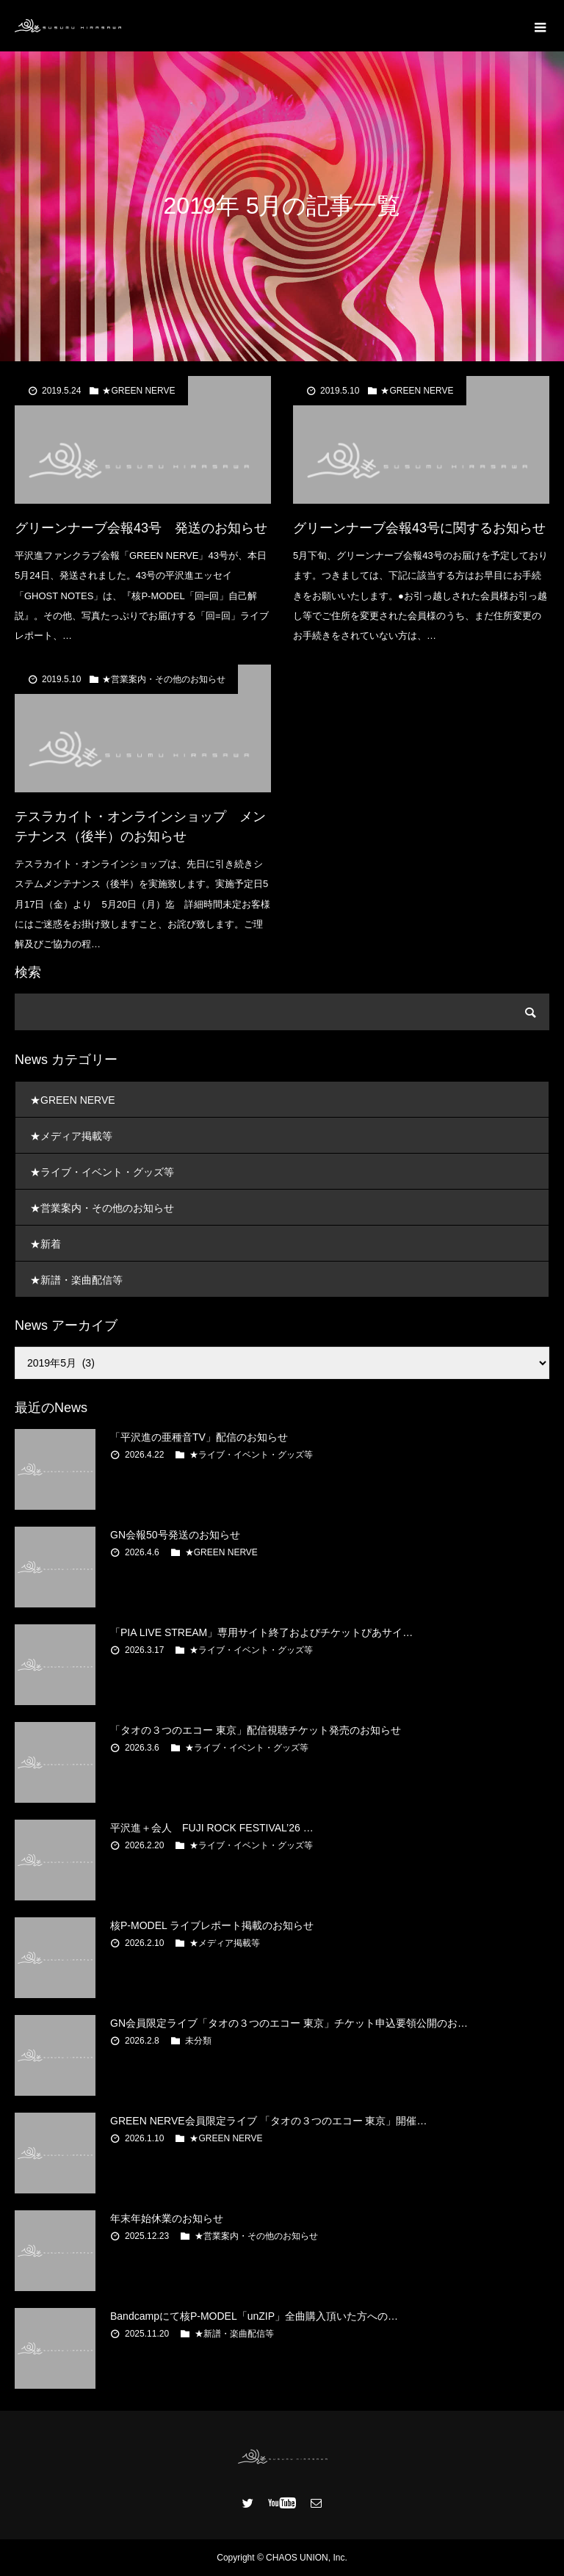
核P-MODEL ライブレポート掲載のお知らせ (212, 1925)
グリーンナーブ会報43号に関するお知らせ (419, 528)
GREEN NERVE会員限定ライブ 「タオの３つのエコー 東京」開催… (268, 2121)
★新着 (45, 1244)
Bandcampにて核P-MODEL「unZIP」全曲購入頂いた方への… (254, 2316)
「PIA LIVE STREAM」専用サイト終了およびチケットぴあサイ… (261, 1632)
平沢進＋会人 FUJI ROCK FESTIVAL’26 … (212, 1828)
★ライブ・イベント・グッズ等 (102, 1172)
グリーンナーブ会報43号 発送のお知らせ (141, 528)
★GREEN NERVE (138, 390)
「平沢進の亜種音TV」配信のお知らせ (199, 1437)
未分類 (198, 2041)
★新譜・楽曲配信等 (76, 1280)
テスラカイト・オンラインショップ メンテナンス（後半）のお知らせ (140, 826)
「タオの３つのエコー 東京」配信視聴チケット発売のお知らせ (255, 1730)
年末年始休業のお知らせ (166, 2218)
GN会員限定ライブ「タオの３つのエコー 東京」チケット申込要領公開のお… (289, 2023)
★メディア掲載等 (71, 1136)
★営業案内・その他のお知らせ (163, 679)
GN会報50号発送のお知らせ (175, 1535)
